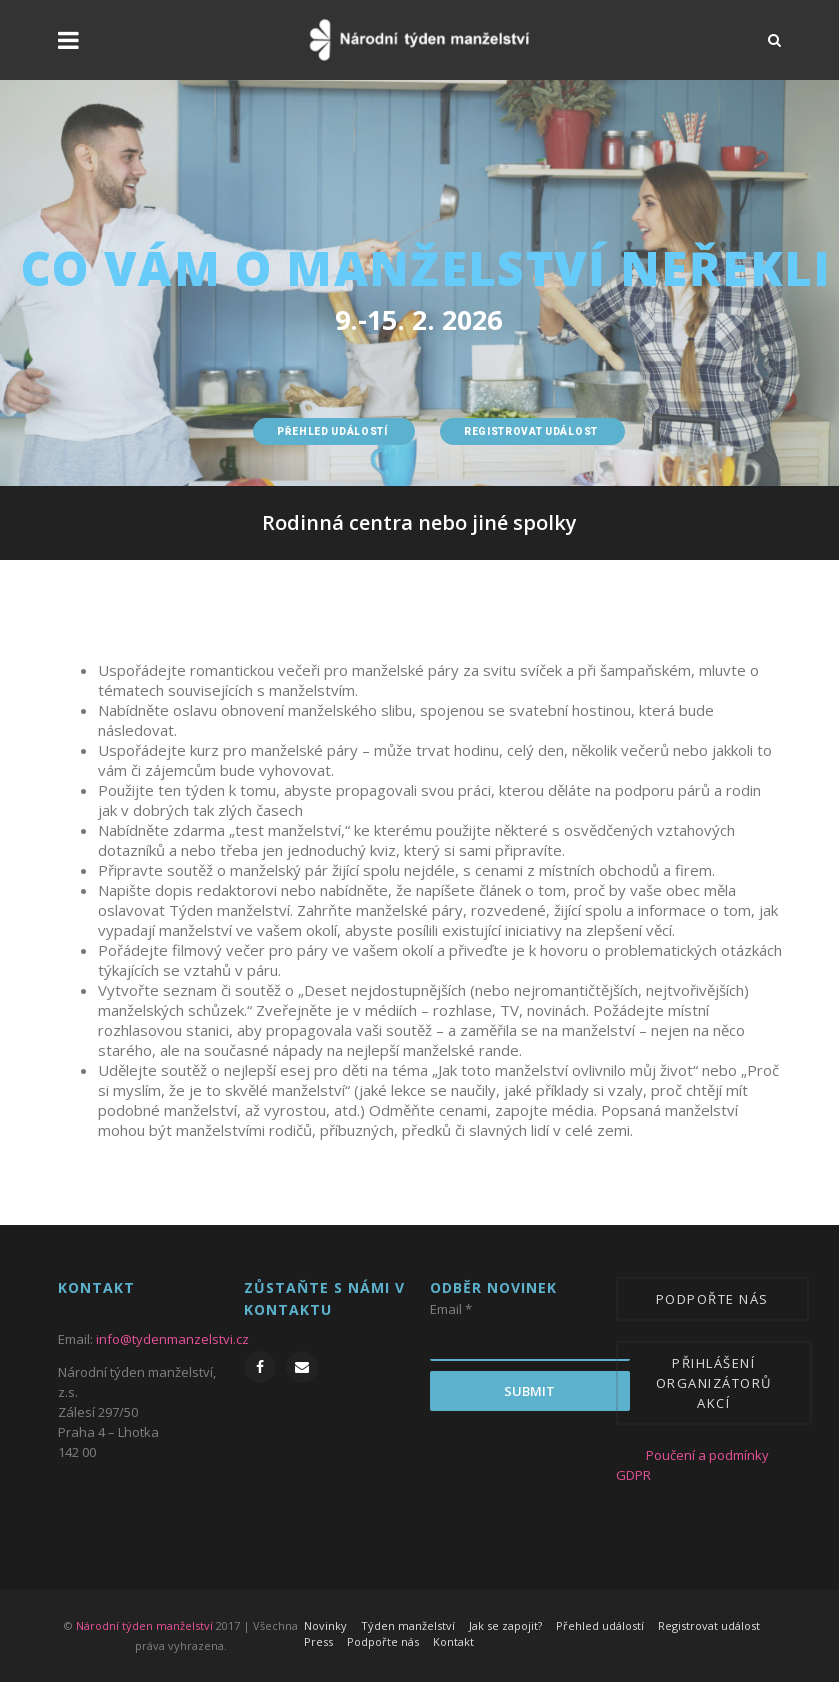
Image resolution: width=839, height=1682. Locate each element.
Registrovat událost (709, 1625)
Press (318, 1641)
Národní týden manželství (144, 1625)
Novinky (325, 1625)
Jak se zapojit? (505, 1625)
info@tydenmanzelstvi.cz (172, 1339)
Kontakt (453, 1641)
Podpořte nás (383, 1641)
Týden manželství (408, 1625)
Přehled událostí (600, 1625)
